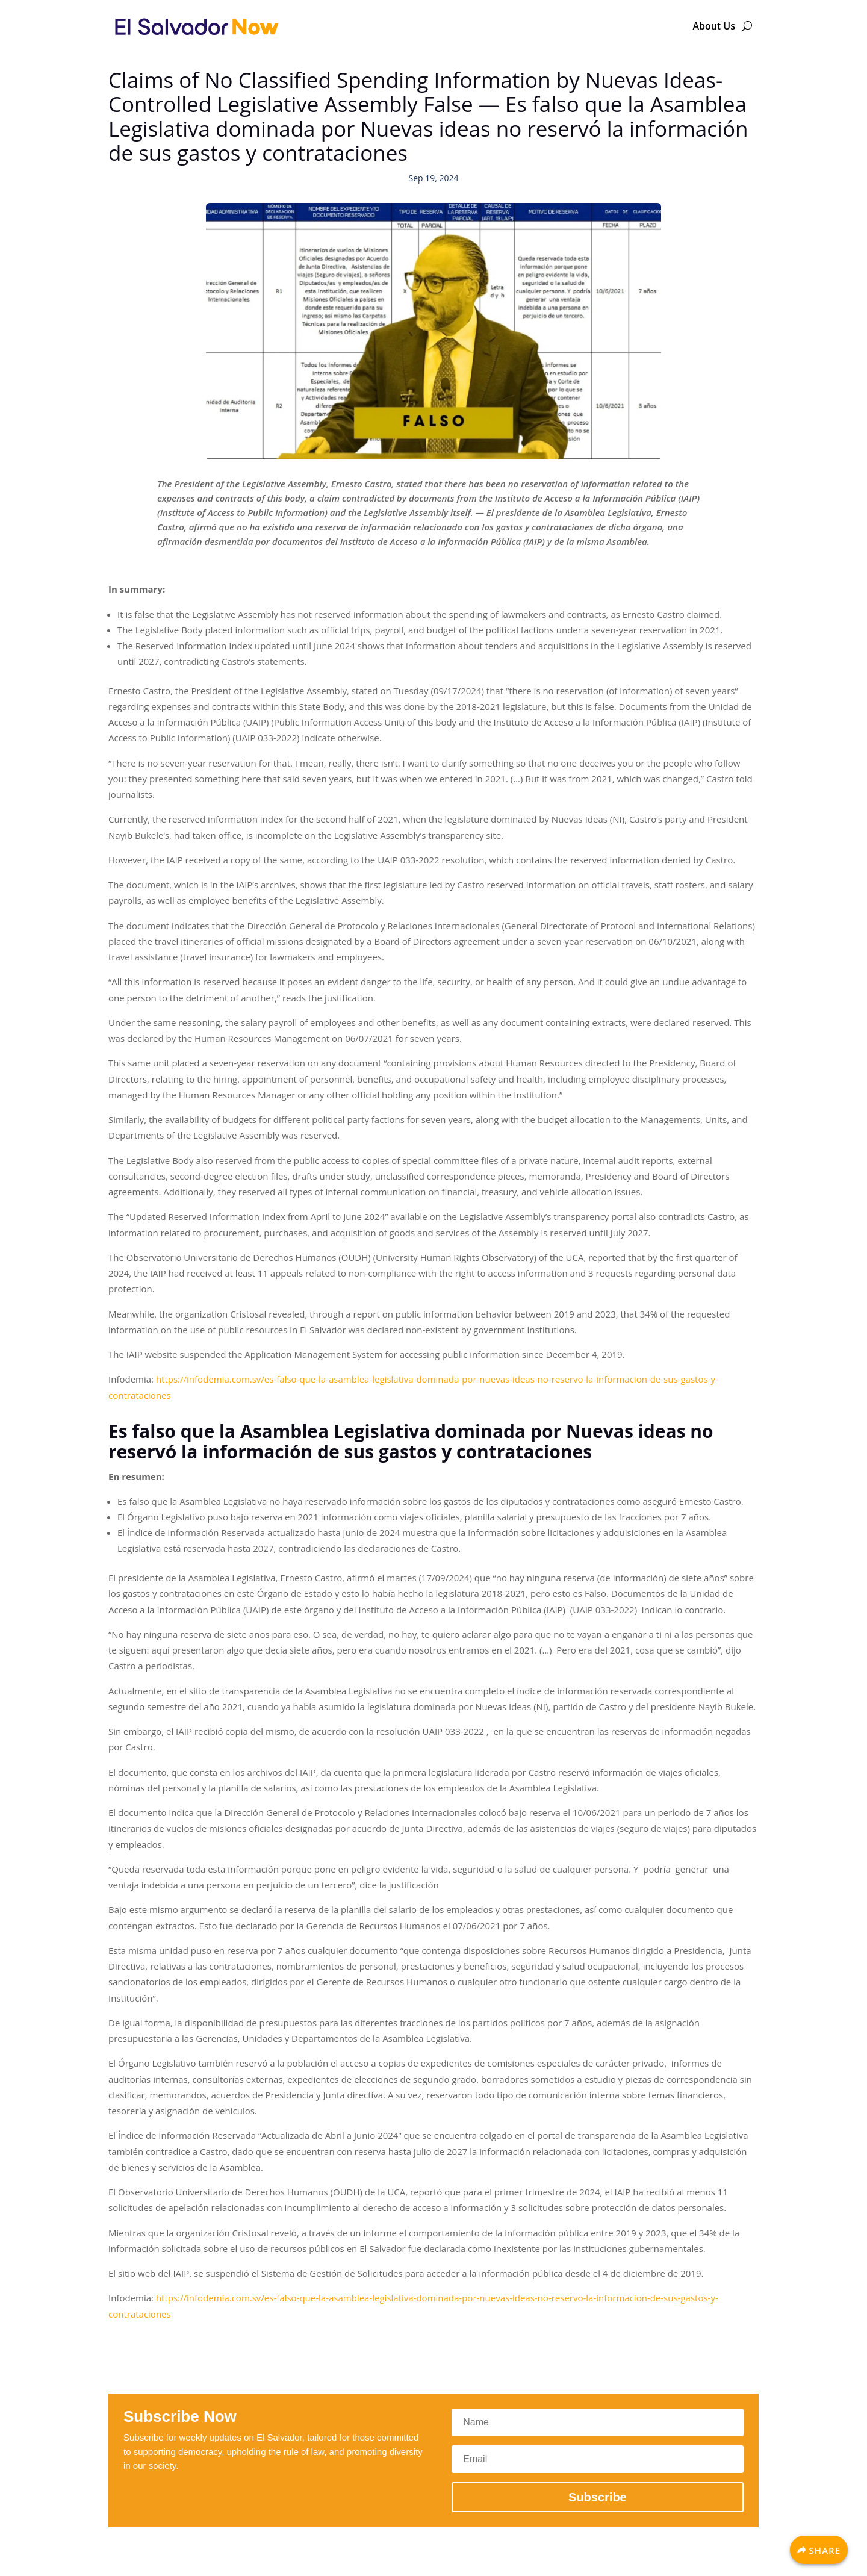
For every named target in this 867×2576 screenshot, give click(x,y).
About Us (713, 26)
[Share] (819, 2550)
